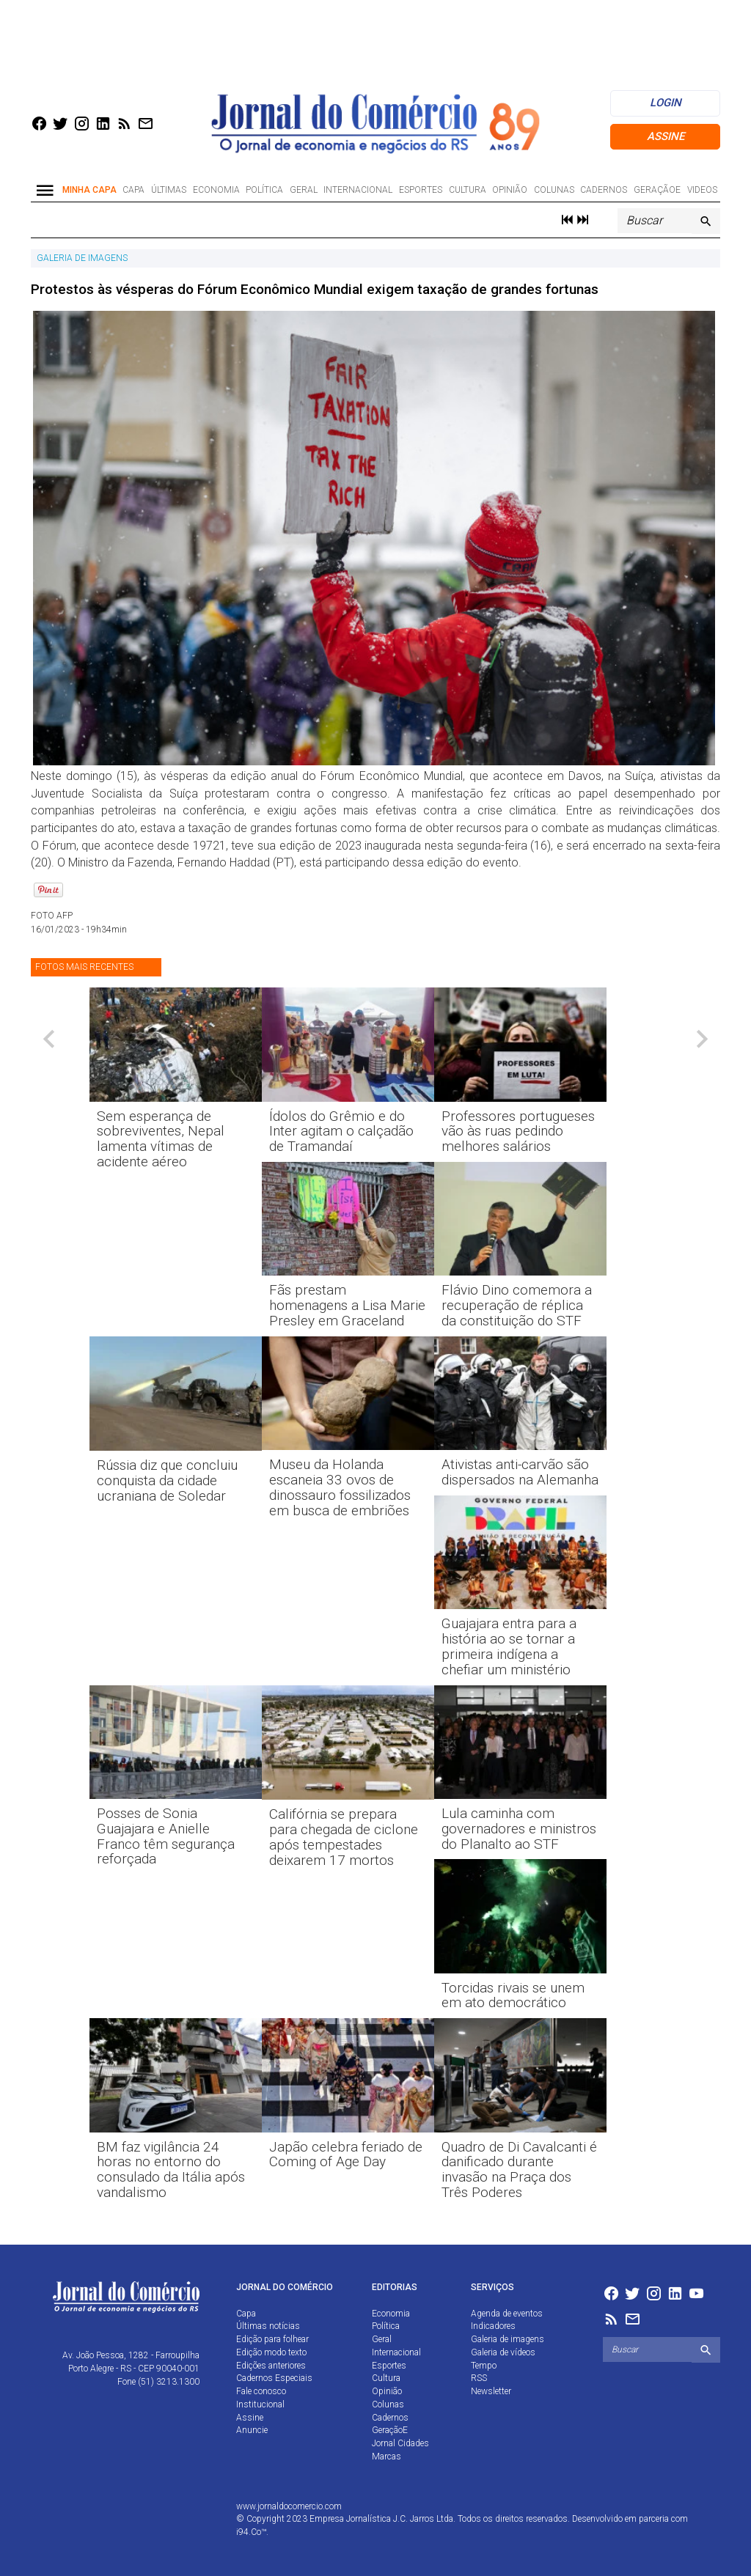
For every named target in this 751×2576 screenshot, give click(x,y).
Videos (702, 190)
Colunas (554, 190)
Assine (665, 136)
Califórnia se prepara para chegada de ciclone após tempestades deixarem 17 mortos (343, 1837)
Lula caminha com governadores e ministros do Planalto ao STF (519, 1828)
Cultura (467, 190)
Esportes (420, 190)
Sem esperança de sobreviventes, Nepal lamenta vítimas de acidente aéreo (160, 1139)
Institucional (260, 2404)
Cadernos (603, 190)
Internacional (357, 190)
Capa (133, 190)
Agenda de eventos (507, 2313)
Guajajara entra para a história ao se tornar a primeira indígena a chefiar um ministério (509, 1646)
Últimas (168, 190)
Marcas (386, 2456)
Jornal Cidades (400, 2443)
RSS (479, 2378)
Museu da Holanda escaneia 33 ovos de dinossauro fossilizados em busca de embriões (340, 1487)
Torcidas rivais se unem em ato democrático (513, 1995)
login (665, 102)
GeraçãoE (657, 190)
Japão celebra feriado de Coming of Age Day (345, 2154)
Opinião (509, 190)
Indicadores (493, 2326)
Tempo (484, 2365)
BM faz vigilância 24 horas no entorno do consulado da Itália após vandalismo (171, 2169)
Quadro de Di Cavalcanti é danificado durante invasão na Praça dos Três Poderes (519, 2169)
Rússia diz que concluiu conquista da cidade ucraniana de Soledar (167, 1480)
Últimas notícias (268, 2326)
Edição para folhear (272, 2339)
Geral (304, 190)
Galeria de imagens (507, 2339)
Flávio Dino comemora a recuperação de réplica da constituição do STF (517, 1305)
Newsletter (491, 2391)
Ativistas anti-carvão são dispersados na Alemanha (520, 1472)
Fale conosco (261, 2391)
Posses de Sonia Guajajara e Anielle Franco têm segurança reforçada (166, 1836)
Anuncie (252, 2430)
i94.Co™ (251, 2532)
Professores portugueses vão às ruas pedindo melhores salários (518, 1131)
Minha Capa (89, 190)
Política (264, 190)
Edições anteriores (271, 2365)
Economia (216, 190)
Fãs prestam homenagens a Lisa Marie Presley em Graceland (347, 1305)
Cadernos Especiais (274, 2378)
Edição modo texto (271, 2352)
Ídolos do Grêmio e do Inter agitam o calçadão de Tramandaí (341, 1131)
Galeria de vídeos (503, 2352)
